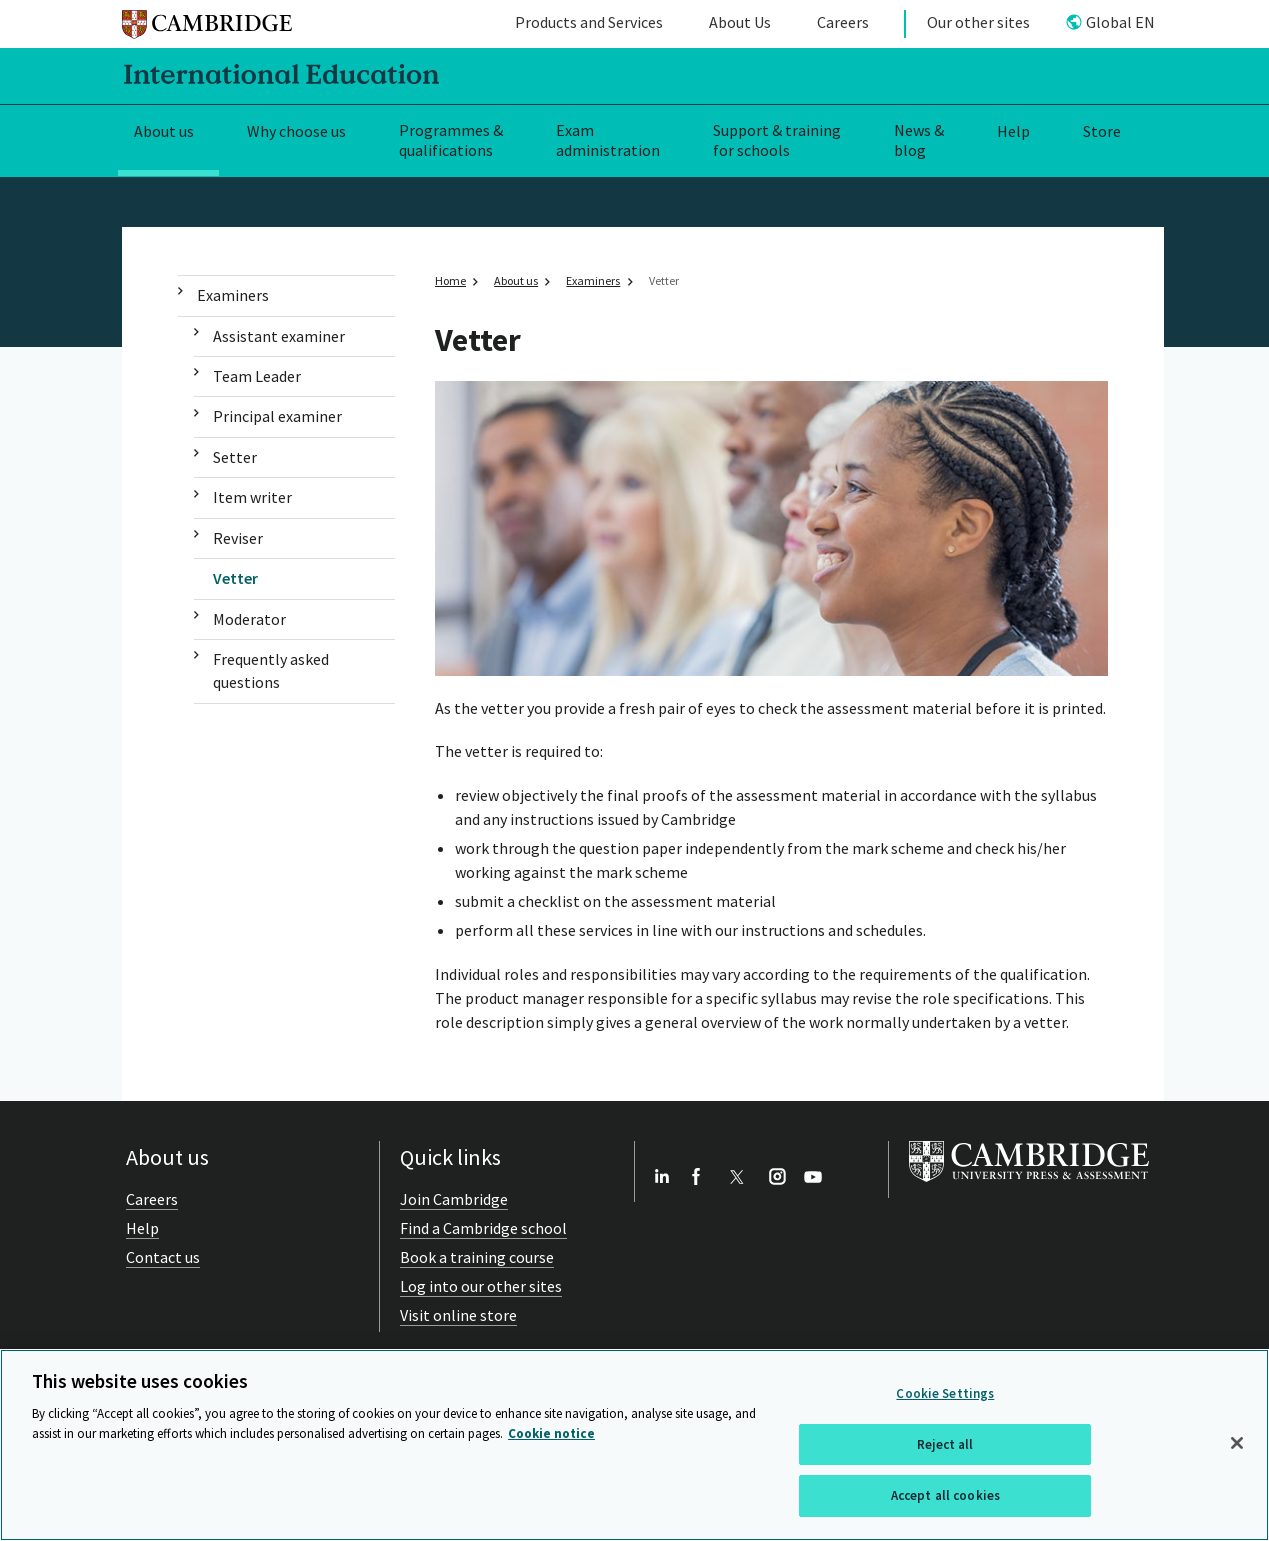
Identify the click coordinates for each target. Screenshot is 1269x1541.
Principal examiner (277, 416)
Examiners (233, 295)
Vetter (235, 578)
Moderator (249, 619)
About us (164, 131)
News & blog (919, 140)
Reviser (238, 538)
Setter (235, 457)
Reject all (945, 1444)
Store (1102, 131)
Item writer (252, 497)
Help (1013, 131)
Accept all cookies (945, 1495)
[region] (634, 1445)
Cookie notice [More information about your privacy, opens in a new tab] (551, 1433)
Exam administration (608, 140)
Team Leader (257, 376)
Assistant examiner (279, 336)
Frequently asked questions (271, 670)
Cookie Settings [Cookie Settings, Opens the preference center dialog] (945, 1393)
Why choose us (296, 131)
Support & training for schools (777, 140)
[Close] (1237, 1443)
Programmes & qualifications (451, 140)
